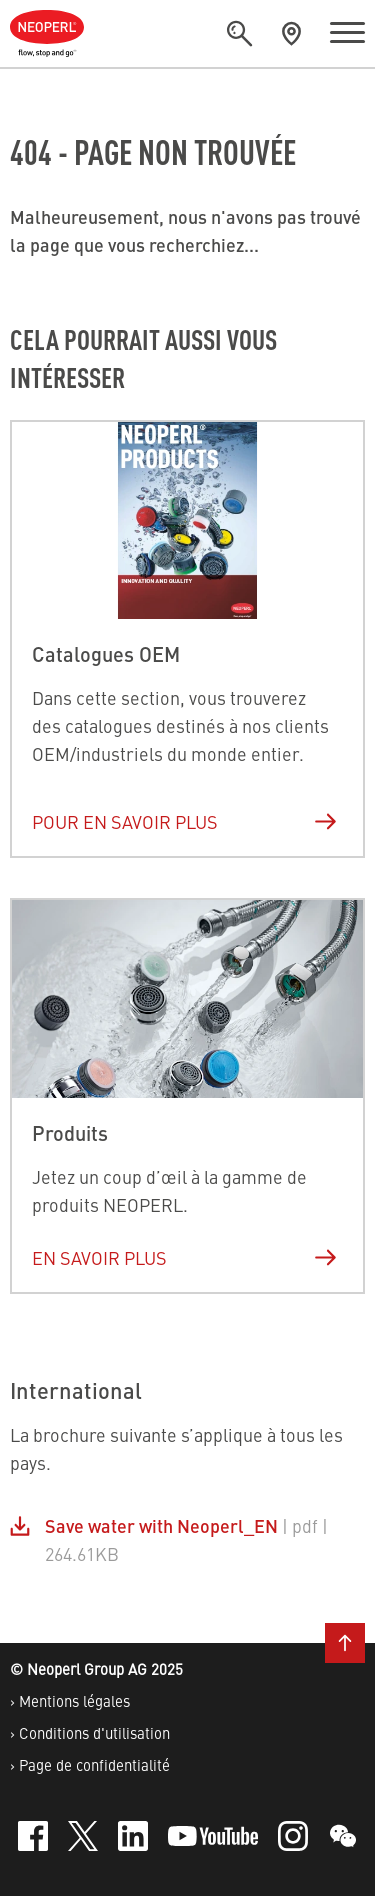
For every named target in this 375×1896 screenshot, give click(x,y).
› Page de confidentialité (90, 1764)
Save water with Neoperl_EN (161, 1525)
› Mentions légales (70, 1700)
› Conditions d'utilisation (90, 1732)
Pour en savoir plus (185, 821)
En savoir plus (185, 1257)
